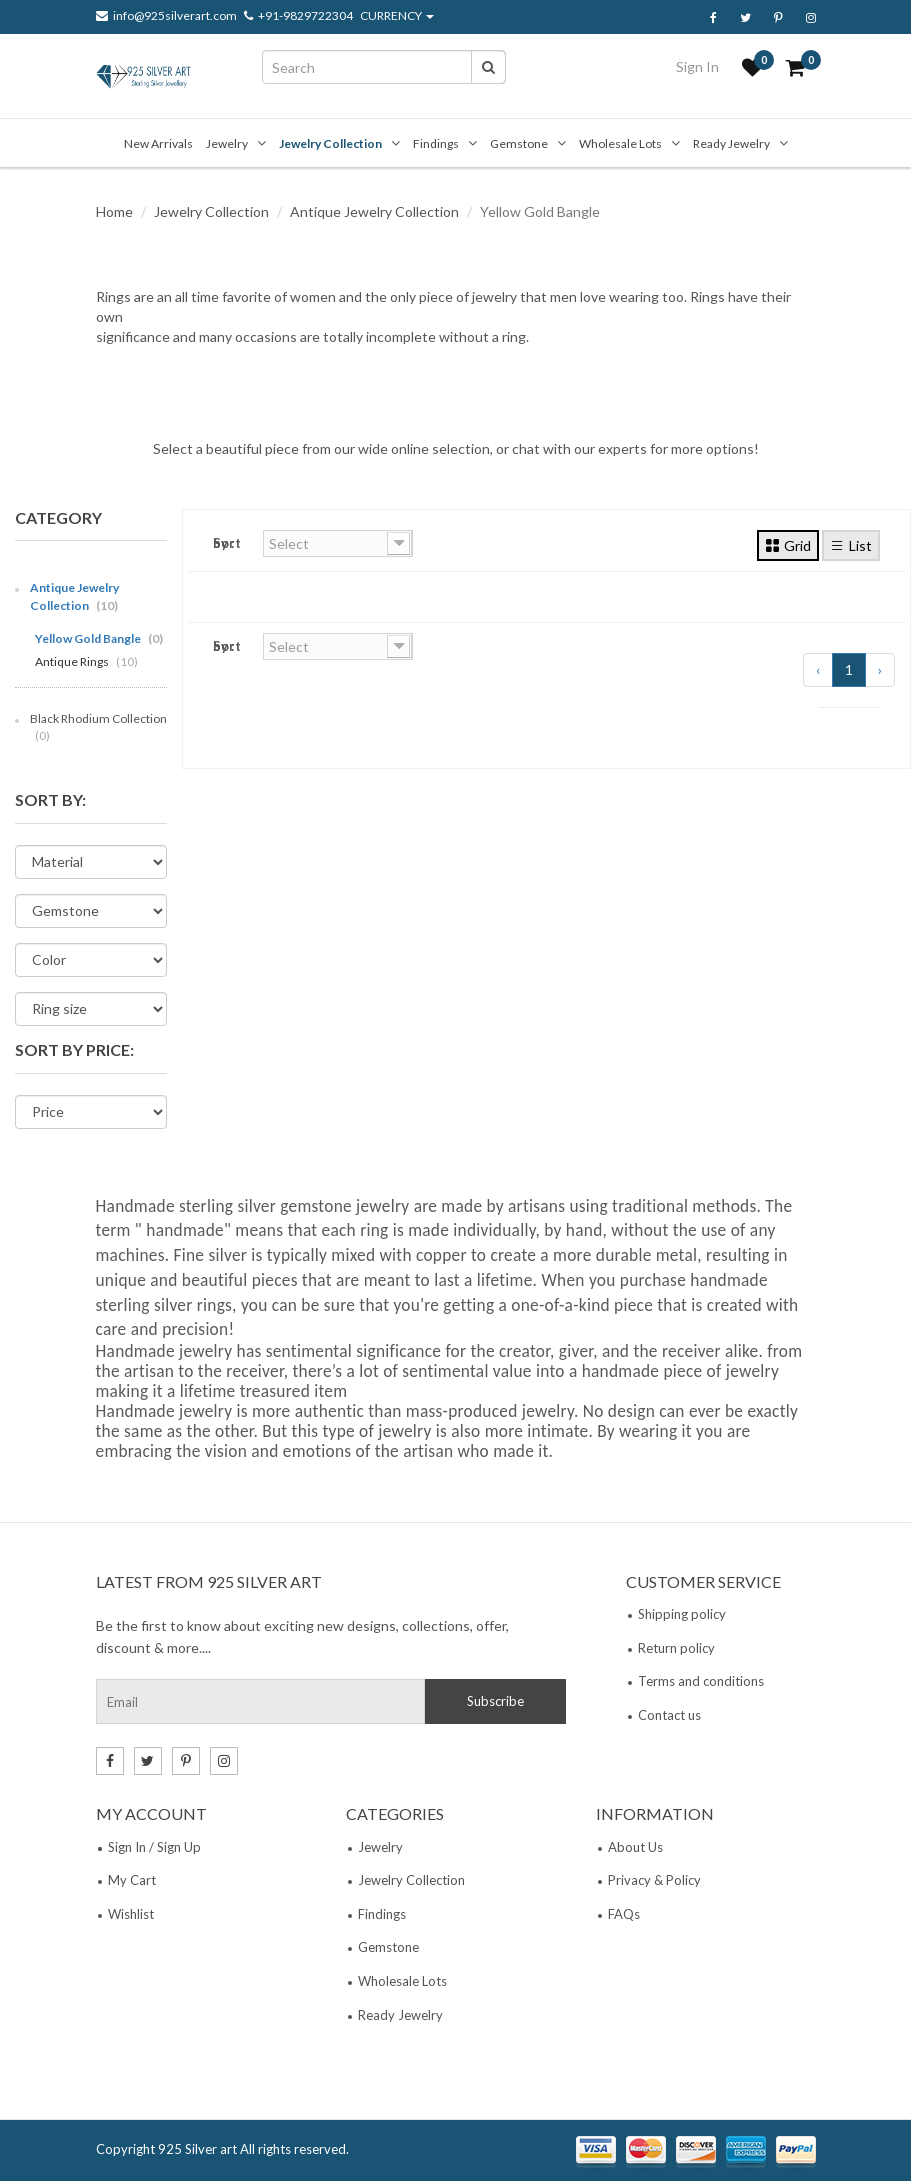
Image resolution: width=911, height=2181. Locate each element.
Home (114, 211)
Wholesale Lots (620, 143)
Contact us (669, 1715)
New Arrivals (158, 143)
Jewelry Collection (330, 143)
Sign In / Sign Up (154, 1847)
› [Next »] (880, 669)
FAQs (624, 1914)
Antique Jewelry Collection (374, 211)
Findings (436, 143)
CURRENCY (397, 16)
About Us (635, 1847)
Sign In (697, 66)
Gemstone (519, 143)
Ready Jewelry (731, 143)
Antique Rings (86, 661)
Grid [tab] (788, 545)
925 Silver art (197, 2149)
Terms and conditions (701, 1681)
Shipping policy (682, 1614)
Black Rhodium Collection (98, 727)
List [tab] (851, 545)
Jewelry (227, 143)
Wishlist (131, 1914)
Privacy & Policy (654, 1880)
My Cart (132, 1880)
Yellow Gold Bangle (99, 638)
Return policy (676, 1648)
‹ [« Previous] (818, 669)
